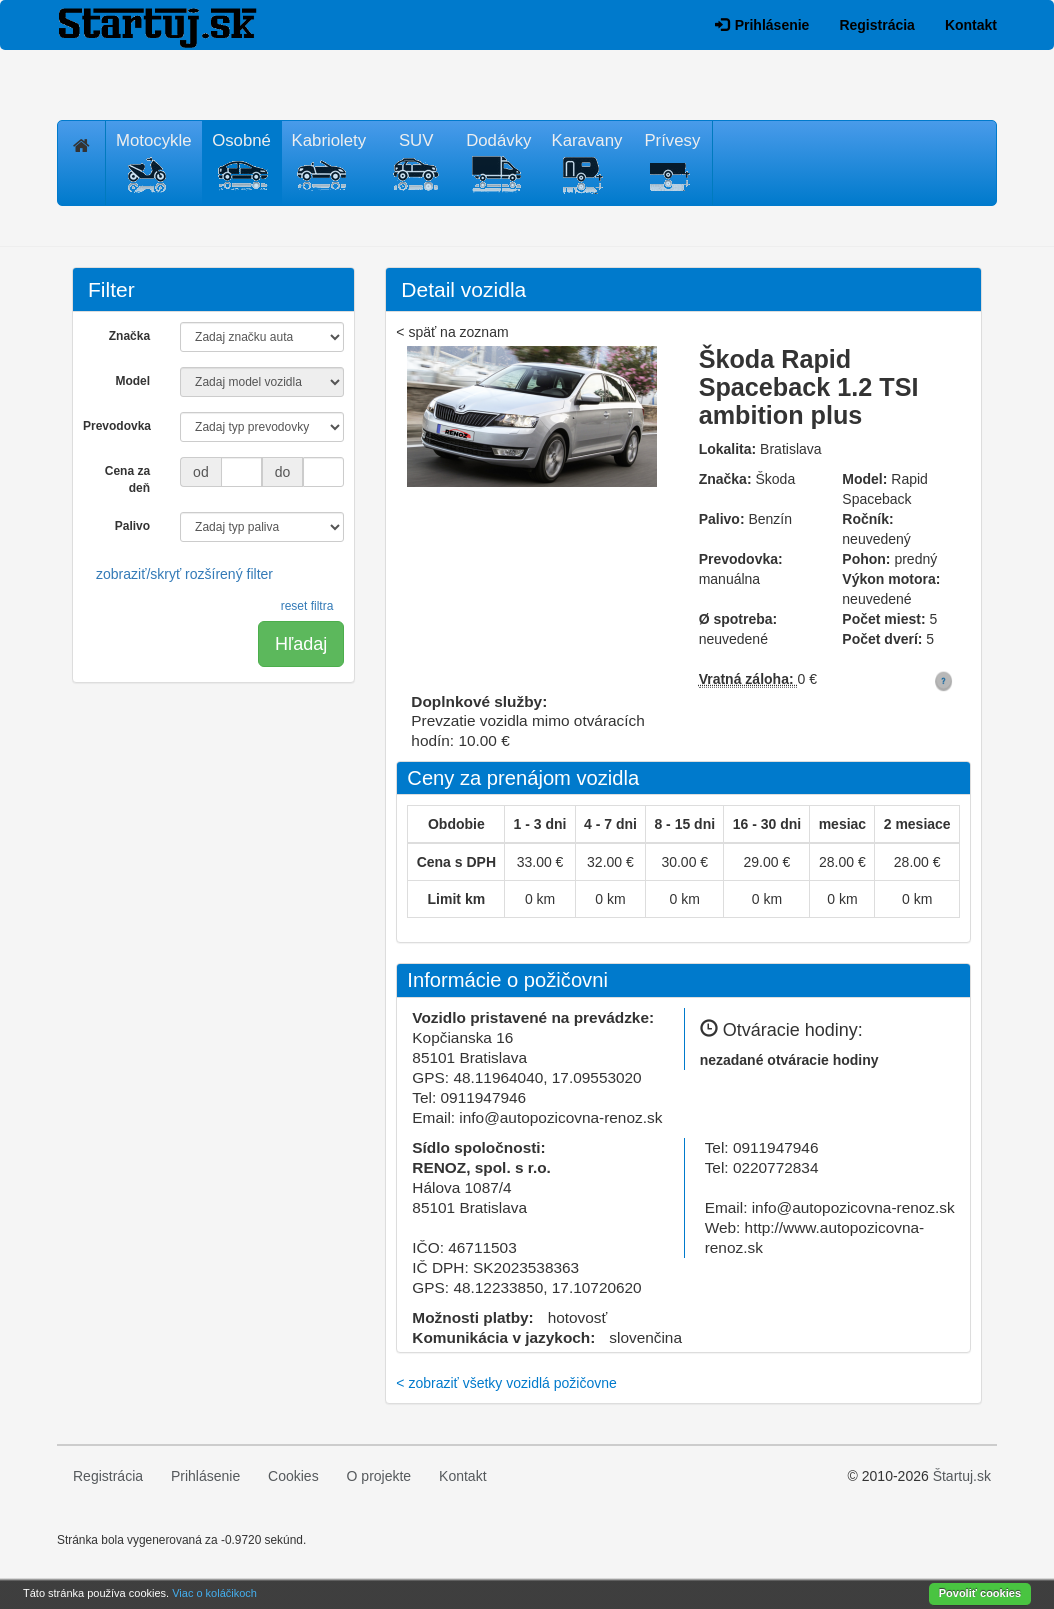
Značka (129, 336)
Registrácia (876, 25)
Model (132, 381)
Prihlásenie (762, 25)
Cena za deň (127, 479)
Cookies (293, 1476)
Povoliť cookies (980, 1593)
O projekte (379, 1476)
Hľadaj (301, 644)
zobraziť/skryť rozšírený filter (184, 574)
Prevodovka (117, 426)
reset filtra (307, 606)
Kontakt (971, 25)
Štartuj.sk (962, 1476)
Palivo (132, 526)
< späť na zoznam (452, 332)
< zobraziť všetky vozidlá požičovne (506, 1383)
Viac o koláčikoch (214, 1593)
